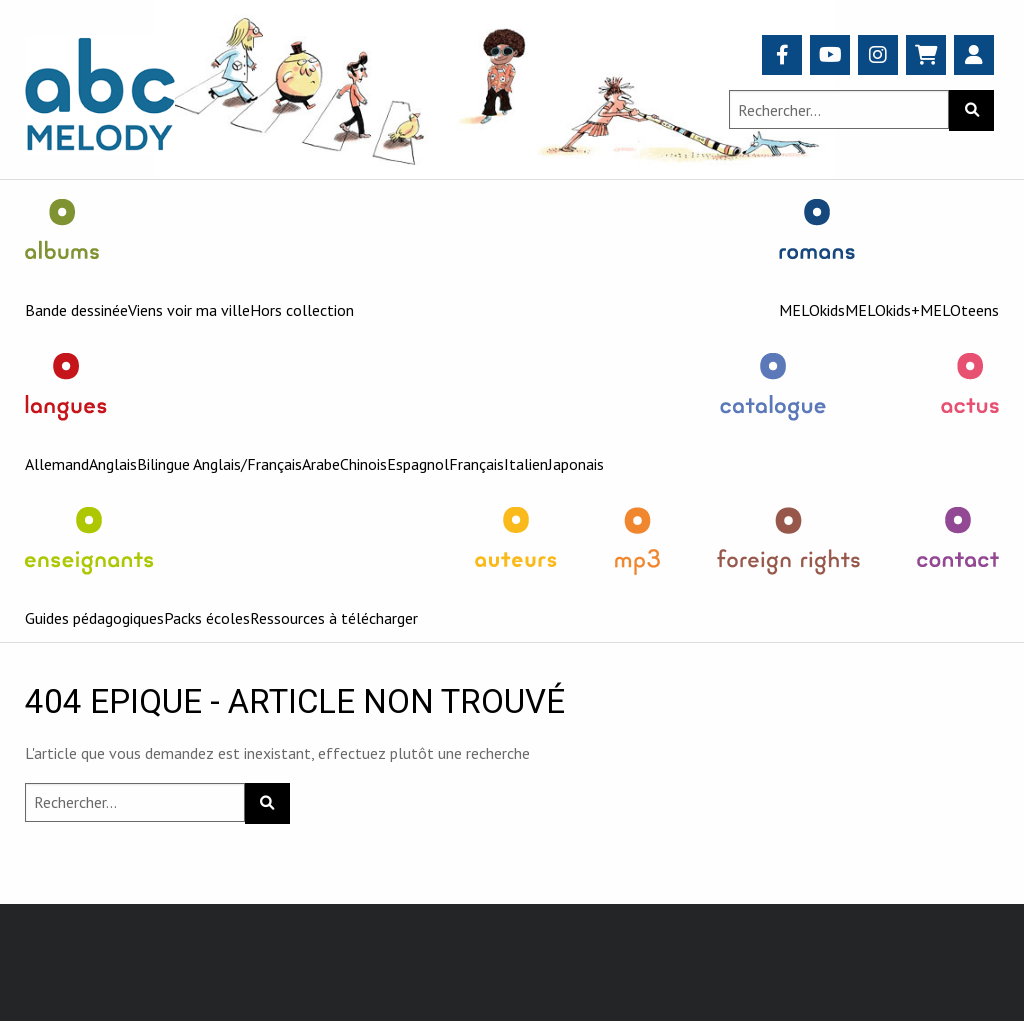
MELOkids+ (882, 310)
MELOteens (959, 310)
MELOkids (812, 310)
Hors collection (302, 310)
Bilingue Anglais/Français (219, 464)
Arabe (321, 464)
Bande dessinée (76, 310)
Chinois (363, 464)
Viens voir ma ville (189, 310)
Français (476, 464)
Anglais (113, 464)
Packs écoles (207, 618)
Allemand (57, 464)
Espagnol (418, 464)
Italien (526, 464)
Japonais (576, 464)
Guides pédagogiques (94, 618)
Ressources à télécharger (334, 618)
